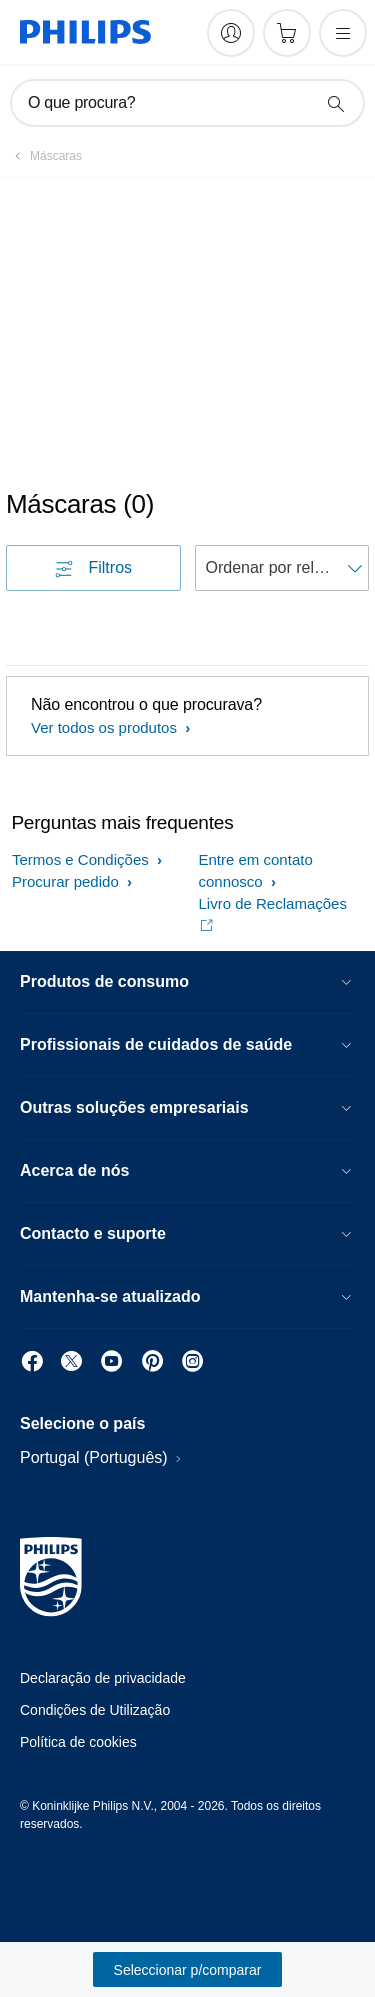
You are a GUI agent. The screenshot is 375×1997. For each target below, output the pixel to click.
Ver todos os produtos (106, 727)
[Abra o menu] (343, 33)
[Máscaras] (44, 156)
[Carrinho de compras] (287, 33)
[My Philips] (231, 33)
